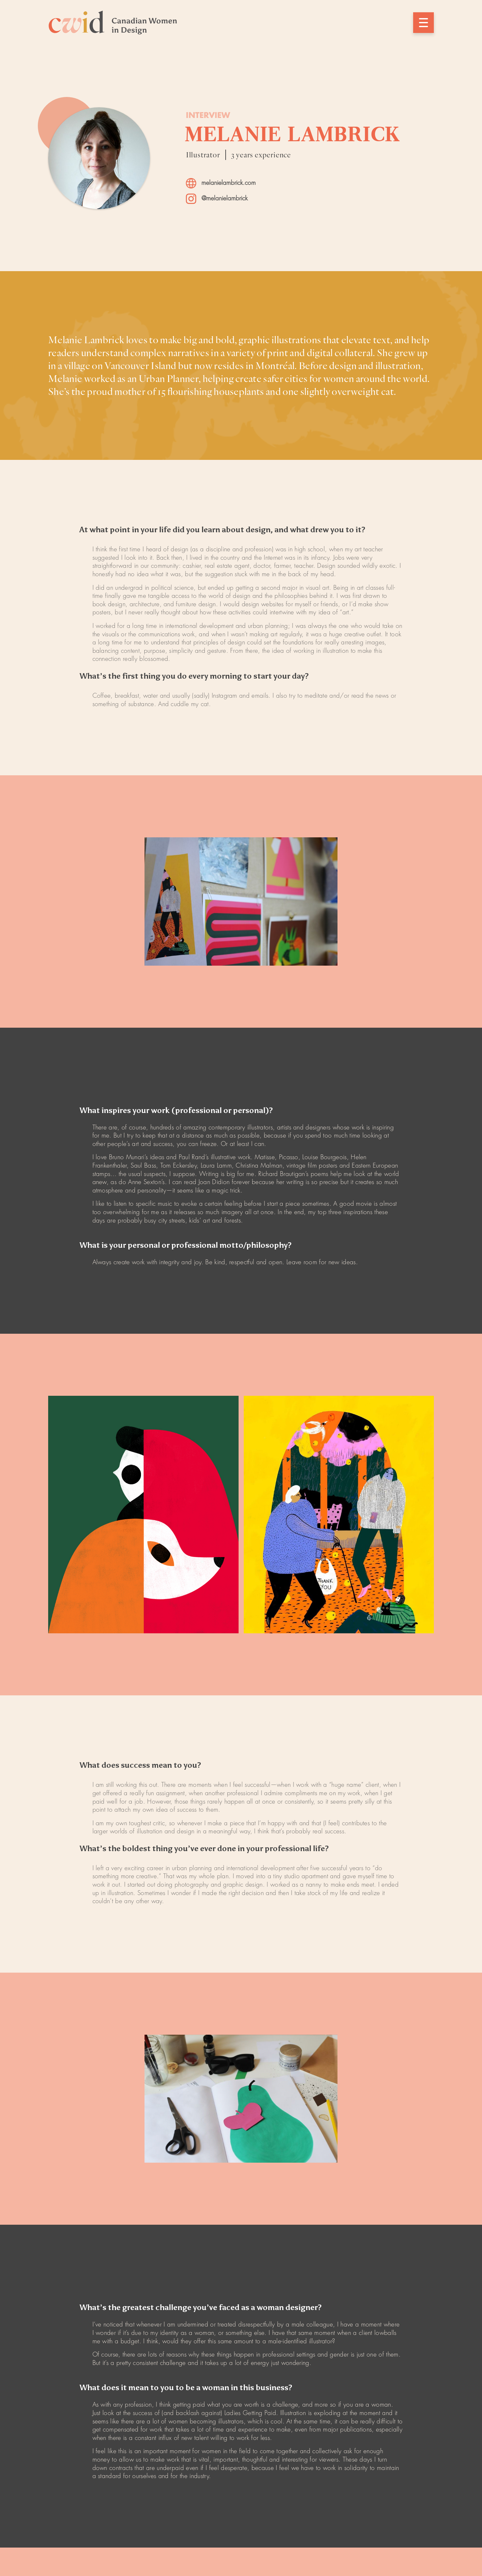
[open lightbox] (241, 901)
